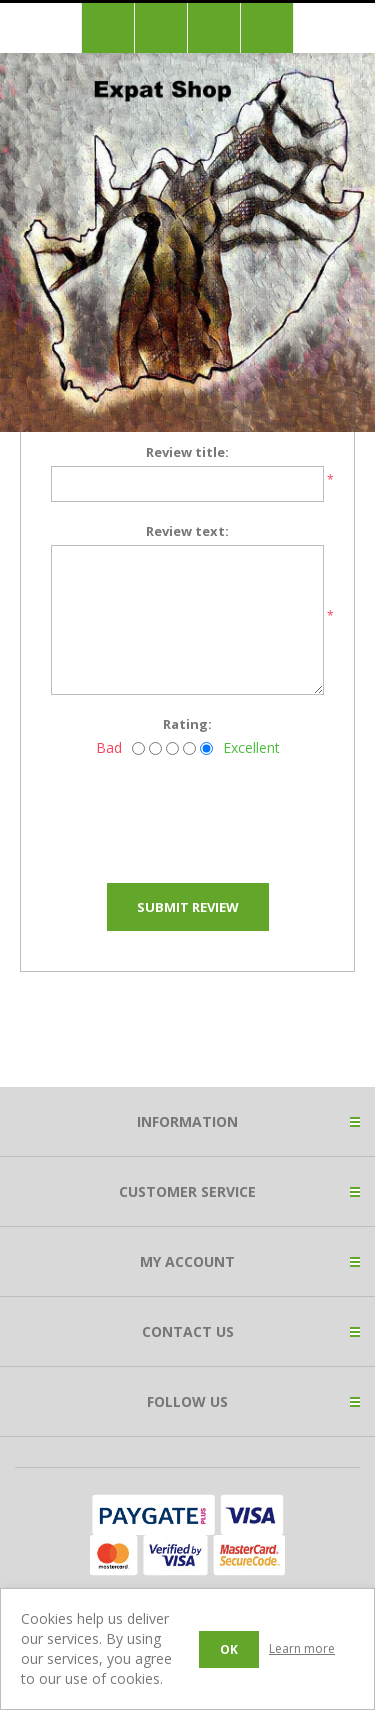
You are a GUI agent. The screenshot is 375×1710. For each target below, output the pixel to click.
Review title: (187, 452)
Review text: (187, 531)
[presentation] (203, 814)
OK (229, 1649)
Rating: (187, 724)
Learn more (302, 1648)
